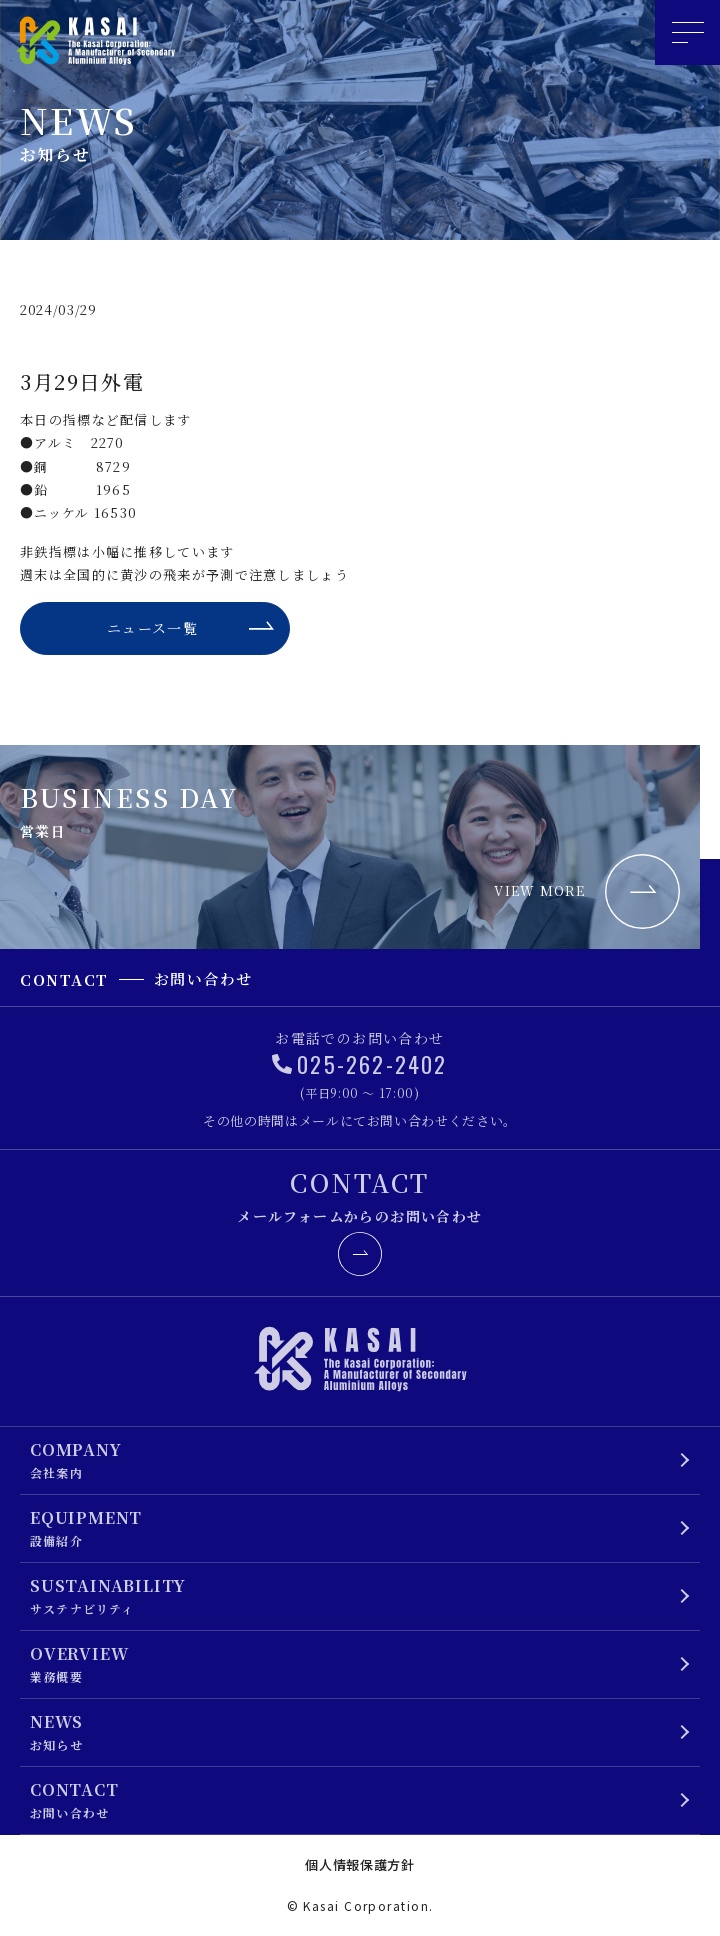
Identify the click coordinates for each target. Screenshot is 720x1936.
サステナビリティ (352, 1595)
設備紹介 (352, 1527)
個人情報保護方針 (359, 1864)
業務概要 (352, 1663)
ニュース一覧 (152, 628)
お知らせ (352, 1731)
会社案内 (352, 1459)
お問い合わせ (352, 1799)
